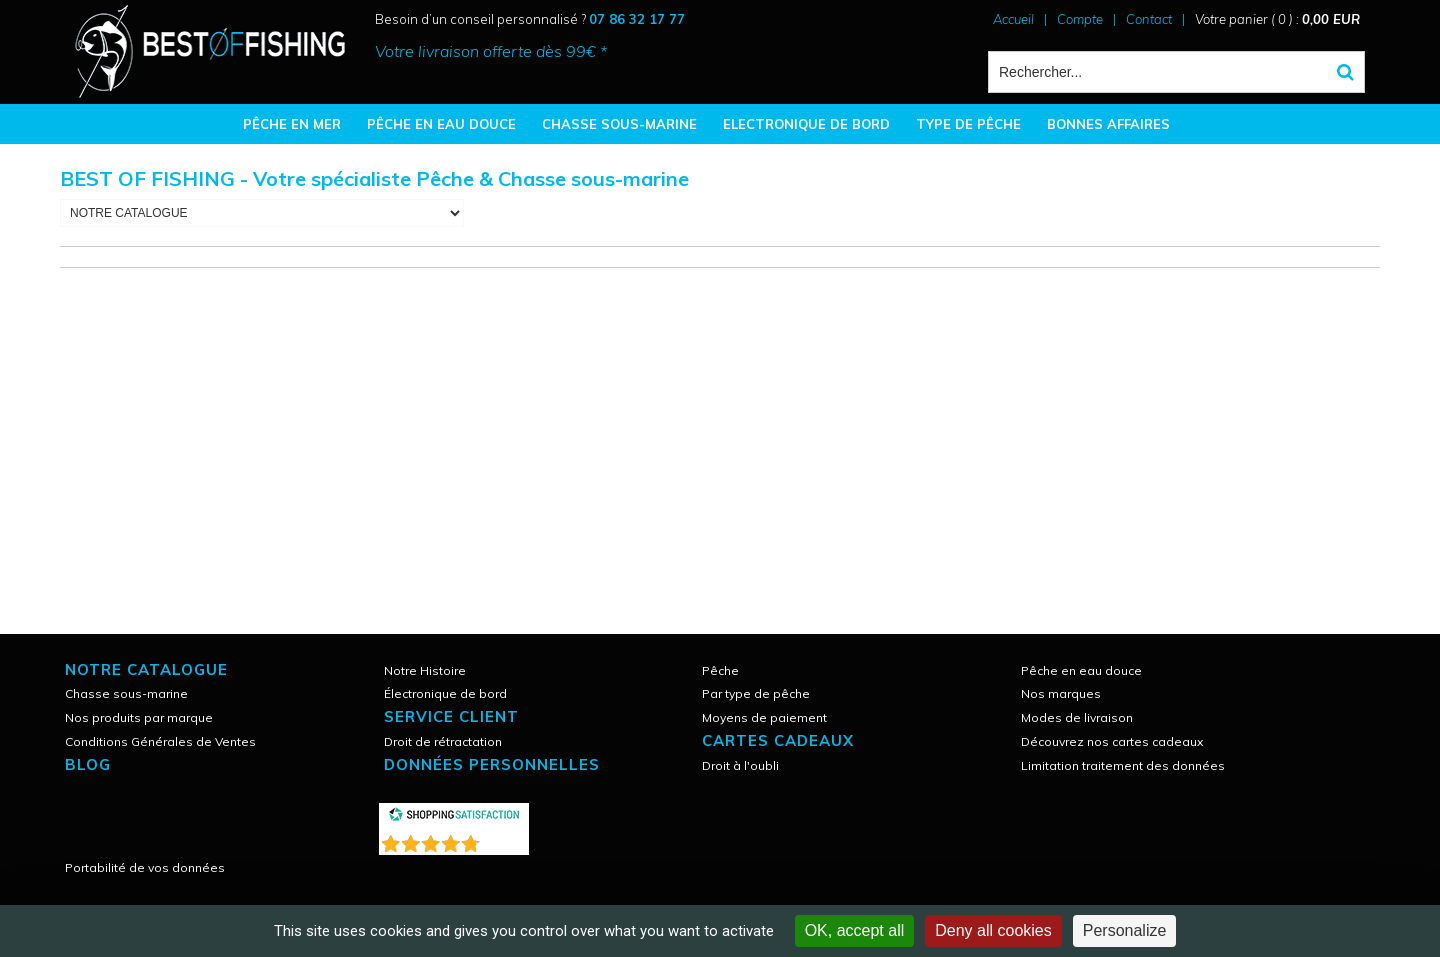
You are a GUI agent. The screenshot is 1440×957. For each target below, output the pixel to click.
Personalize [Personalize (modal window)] (1125, 930)
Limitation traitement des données (1123, 765)
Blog (88, 764)
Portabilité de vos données (145, 867)
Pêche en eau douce (1081, 670)
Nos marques (1061, 693)
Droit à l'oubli (740, 765)
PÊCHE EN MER (292, 124)
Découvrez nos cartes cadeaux (1112, 741)
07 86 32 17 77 (637, 19)
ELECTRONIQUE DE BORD (806, 124)
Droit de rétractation (443, 741)
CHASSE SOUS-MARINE (619, 124)
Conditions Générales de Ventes (160, 741)
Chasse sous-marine (126, 693)
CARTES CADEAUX (778, 740)
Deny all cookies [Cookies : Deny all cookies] (993, 930)
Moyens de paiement (764, 717)
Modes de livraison (1077, 717)
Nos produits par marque (139, 717)
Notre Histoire (425, 670)
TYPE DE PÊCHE (968, 124)
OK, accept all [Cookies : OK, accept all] (855, 930)
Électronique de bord (445, 693)
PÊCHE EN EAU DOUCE (441, 124)
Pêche (720, 670)
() (506, 839)
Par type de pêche (756, 693)
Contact (1149, 19)
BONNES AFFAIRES (1108, 124)
